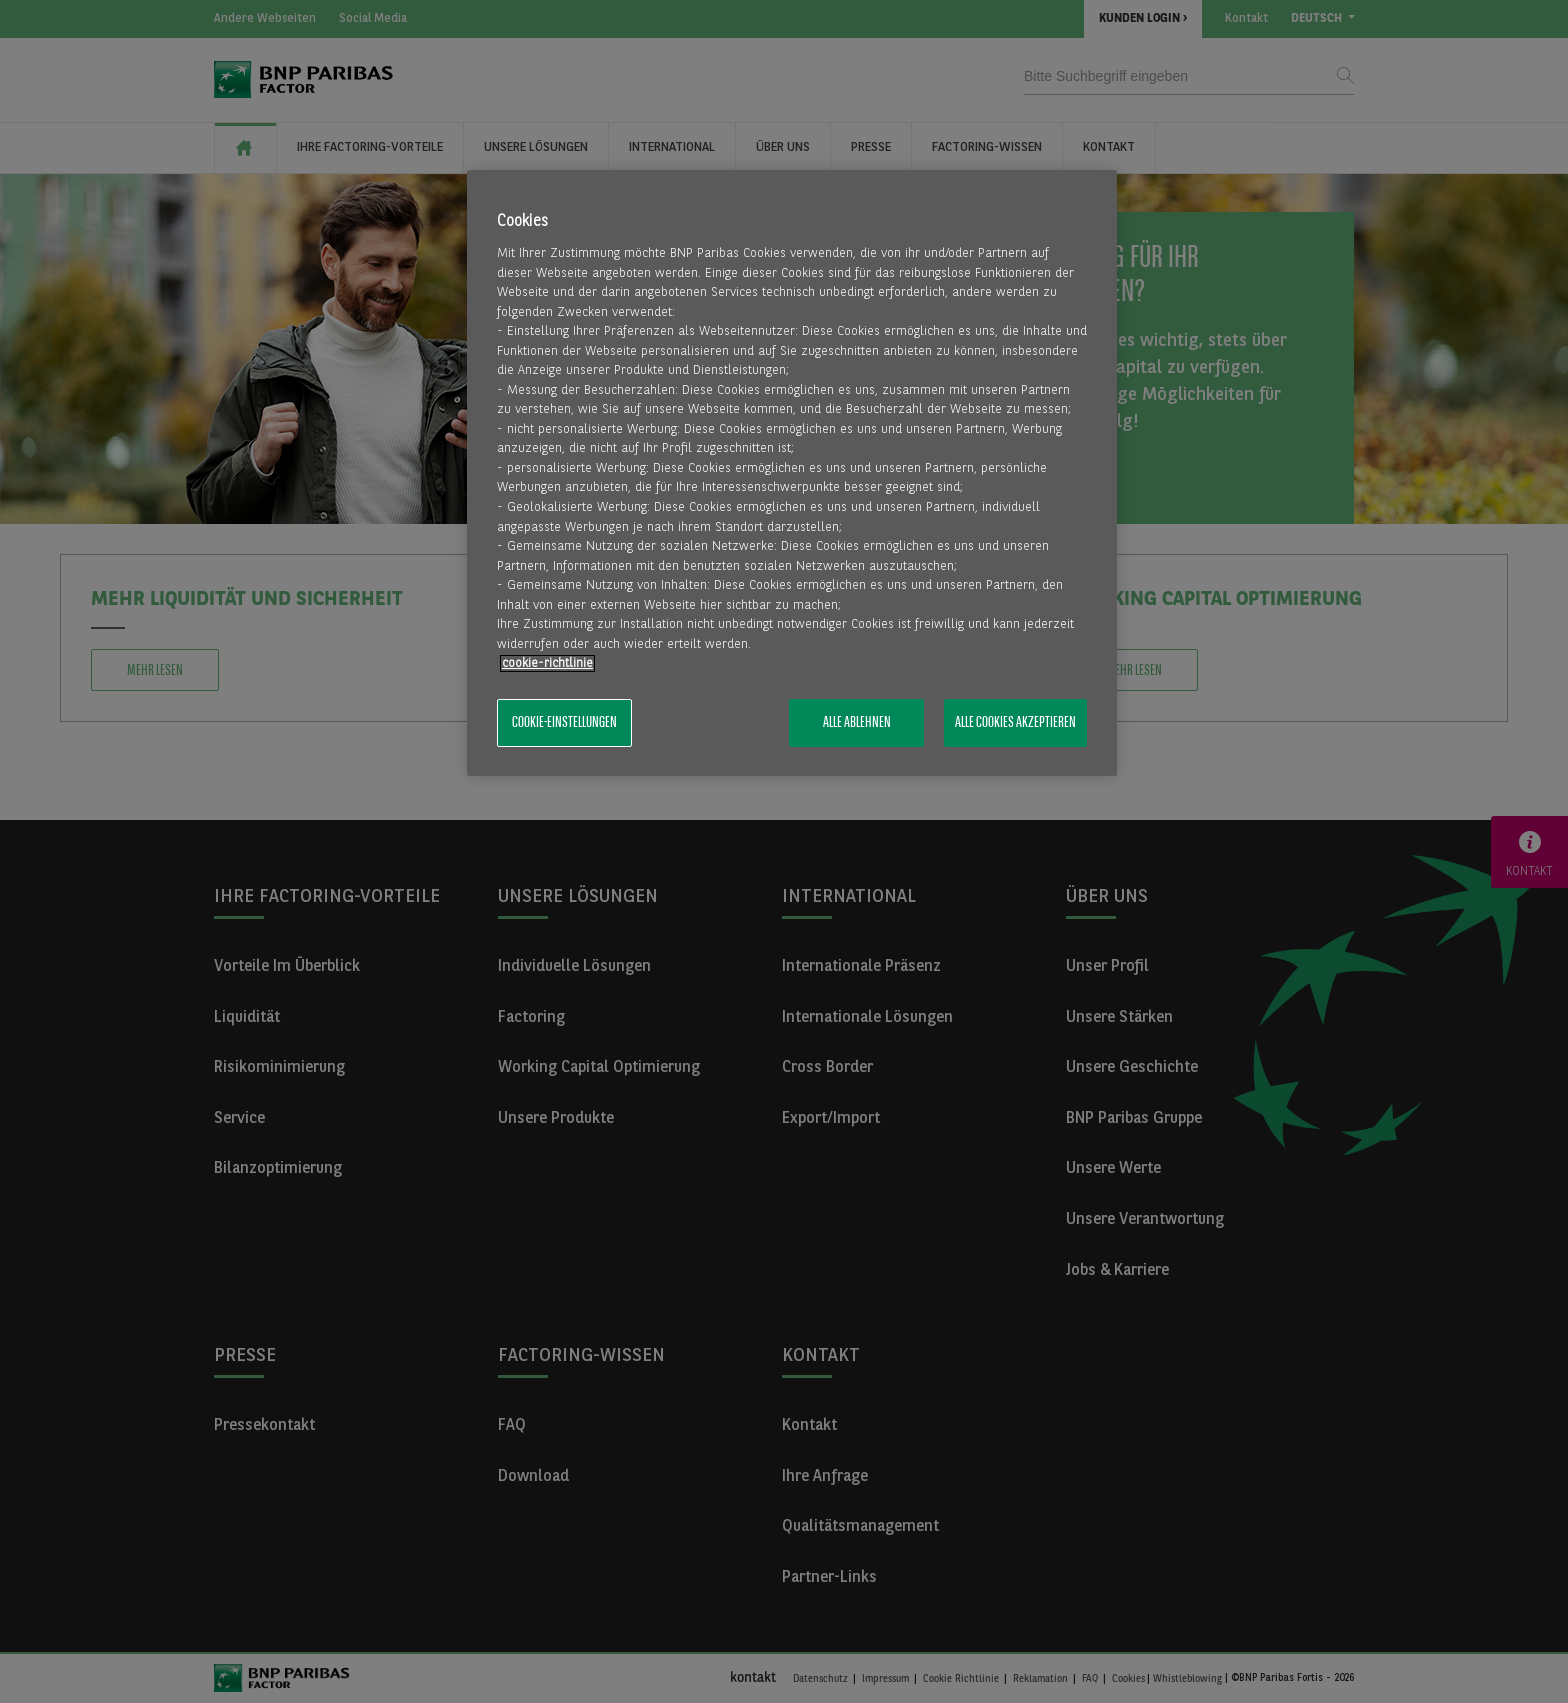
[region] (792, 473)
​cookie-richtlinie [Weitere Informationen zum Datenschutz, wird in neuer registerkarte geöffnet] (547, 663)
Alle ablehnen (857, 723)
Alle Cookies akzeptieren (1015, 723)
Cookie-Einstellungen (564, 723)
